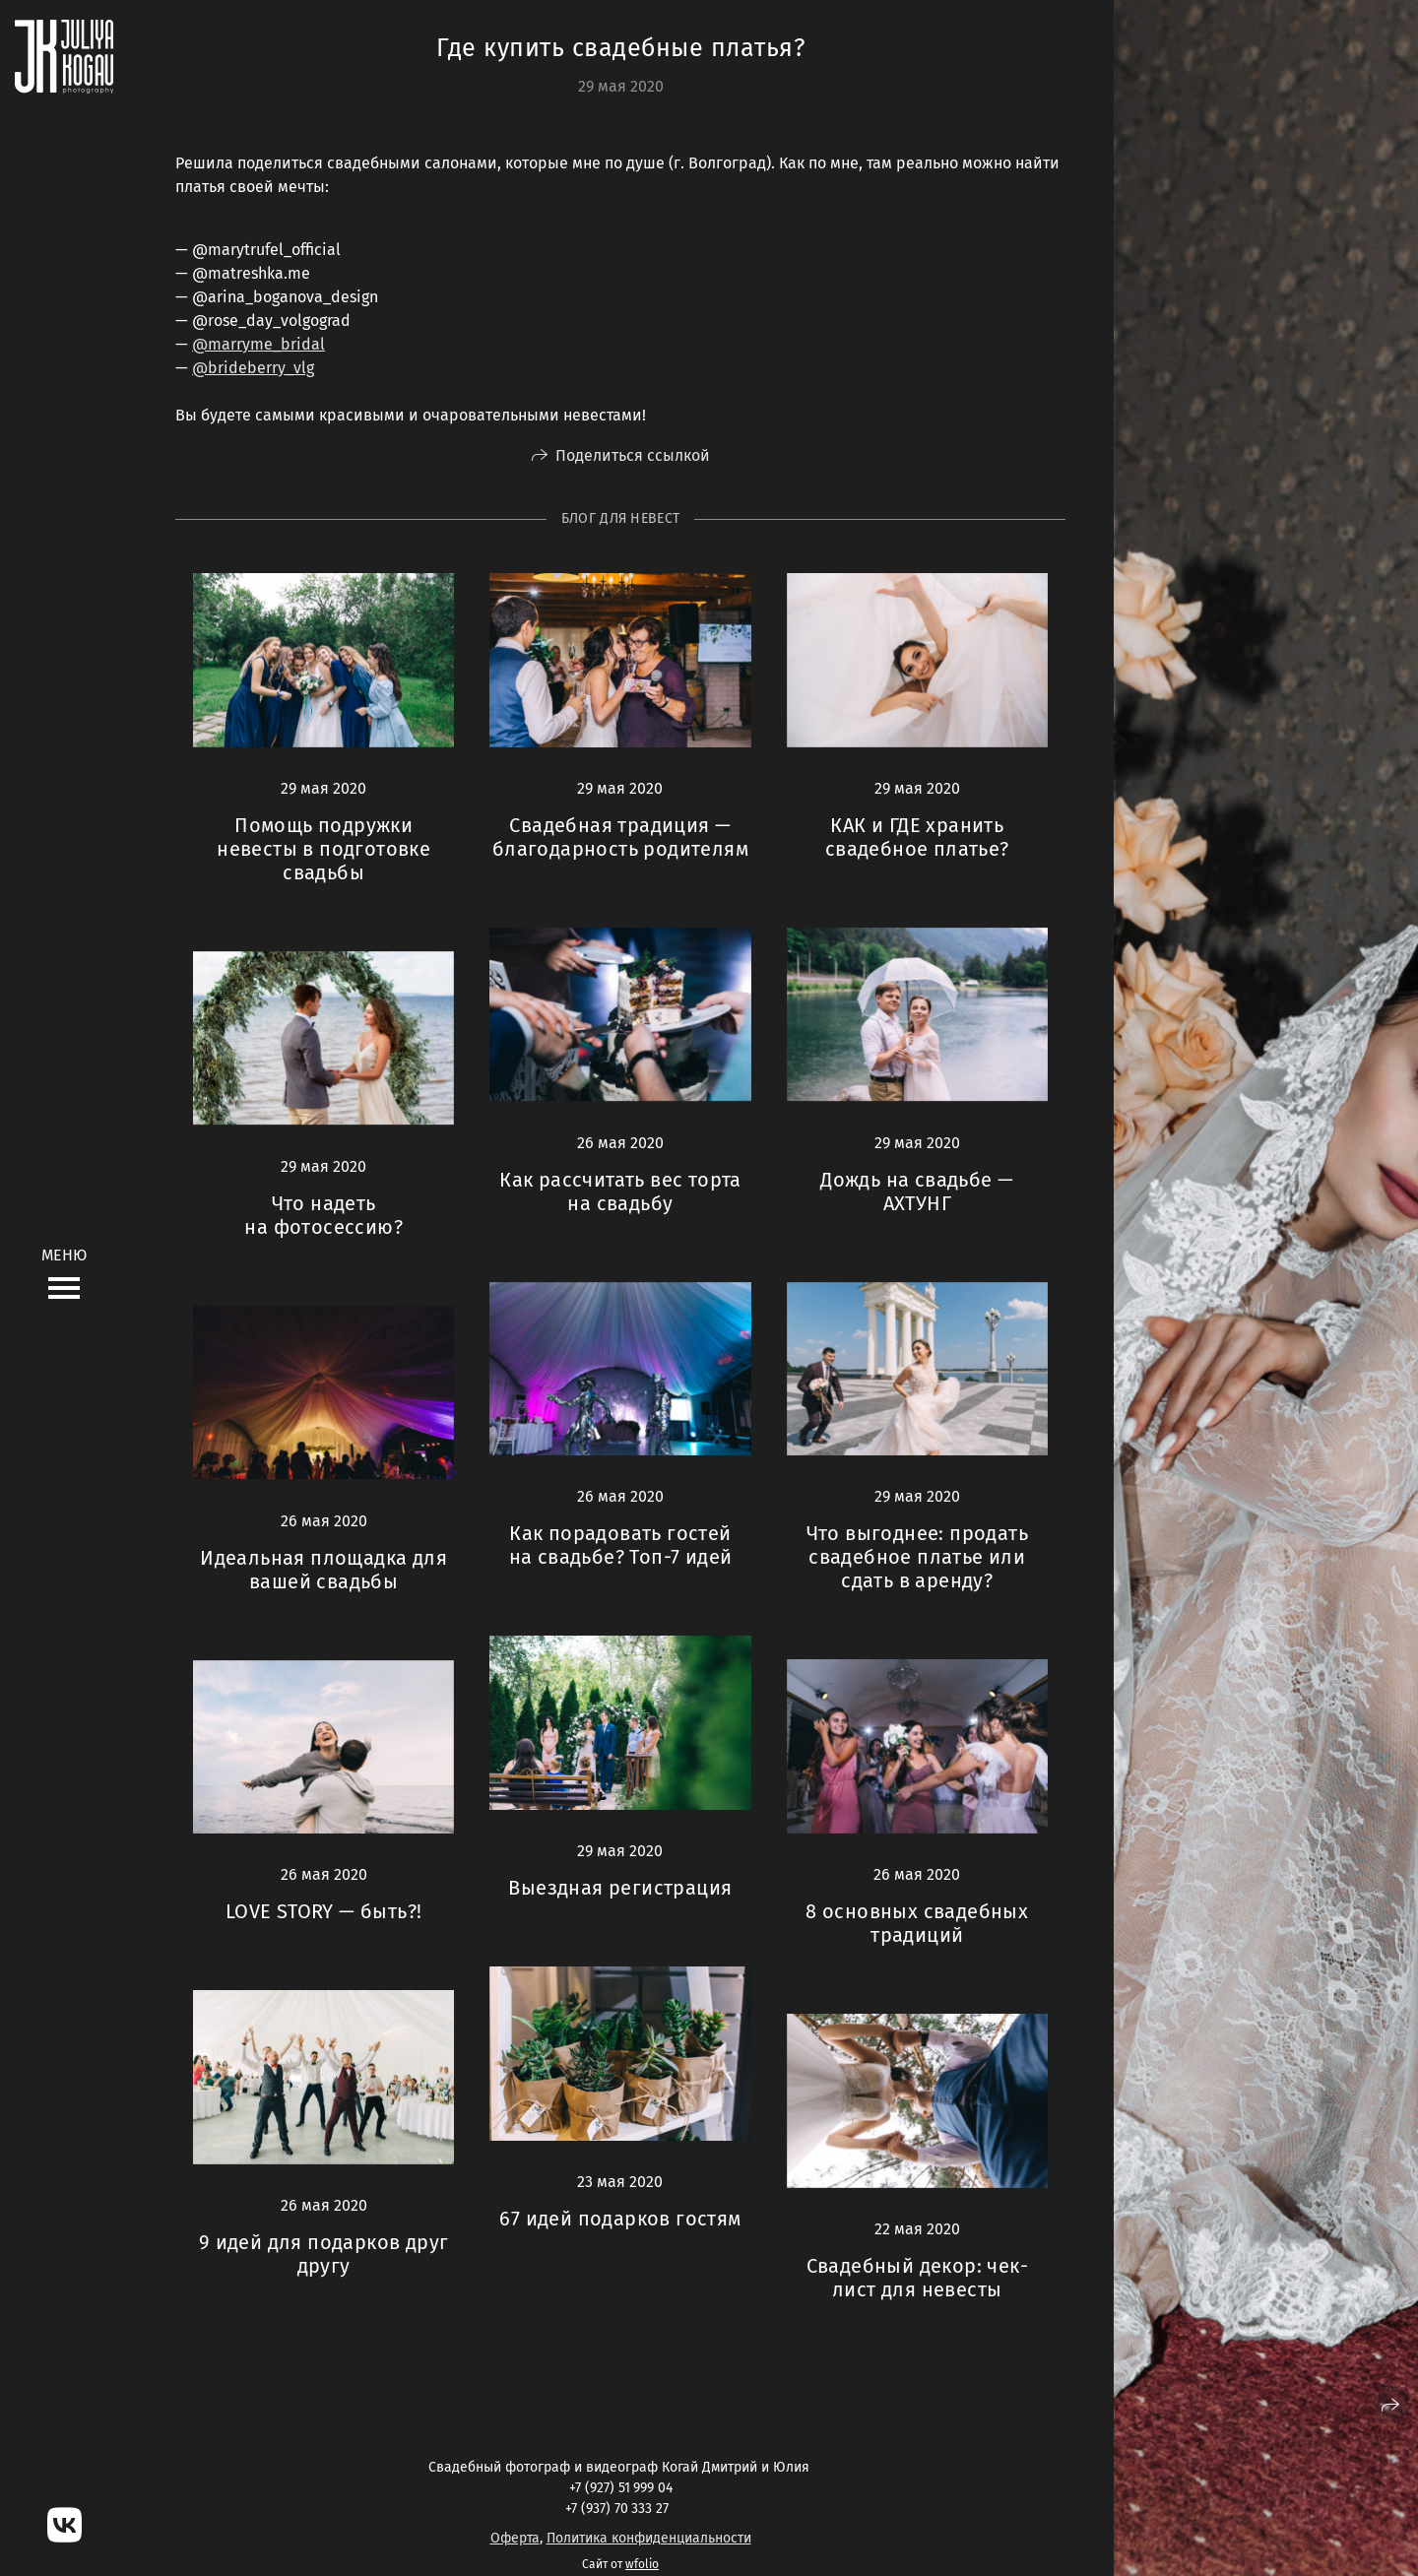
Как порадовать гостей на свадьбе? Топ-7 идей (621, 1545)
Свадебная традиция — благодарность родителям (620, 837)
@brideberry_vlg (253, 367)
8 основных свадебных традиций (917, 1923)
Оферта (515, 2538)
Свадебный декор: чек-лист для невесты (917, 2277)
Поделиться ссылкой (632, 455)
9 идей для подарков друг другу (324, 2254)
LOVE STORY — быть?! (324, 1911)
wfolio (642, 2564)
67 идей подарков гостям (620, 2218)
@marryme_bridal (258, 344)
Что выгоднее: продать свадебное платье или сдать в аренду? (917, 1556)
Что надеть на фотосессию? (323, 1215)
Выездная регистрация (620, 1888)
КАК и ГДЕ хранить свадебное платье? (917, 837)
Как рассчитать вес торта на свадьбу (620, 1191)
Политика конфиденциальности (649, 2538)
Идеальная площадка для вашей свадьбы (323, 1569)
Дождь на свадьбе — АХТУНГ (916, 1191)
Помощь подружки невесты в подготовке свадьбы (323, 848)
